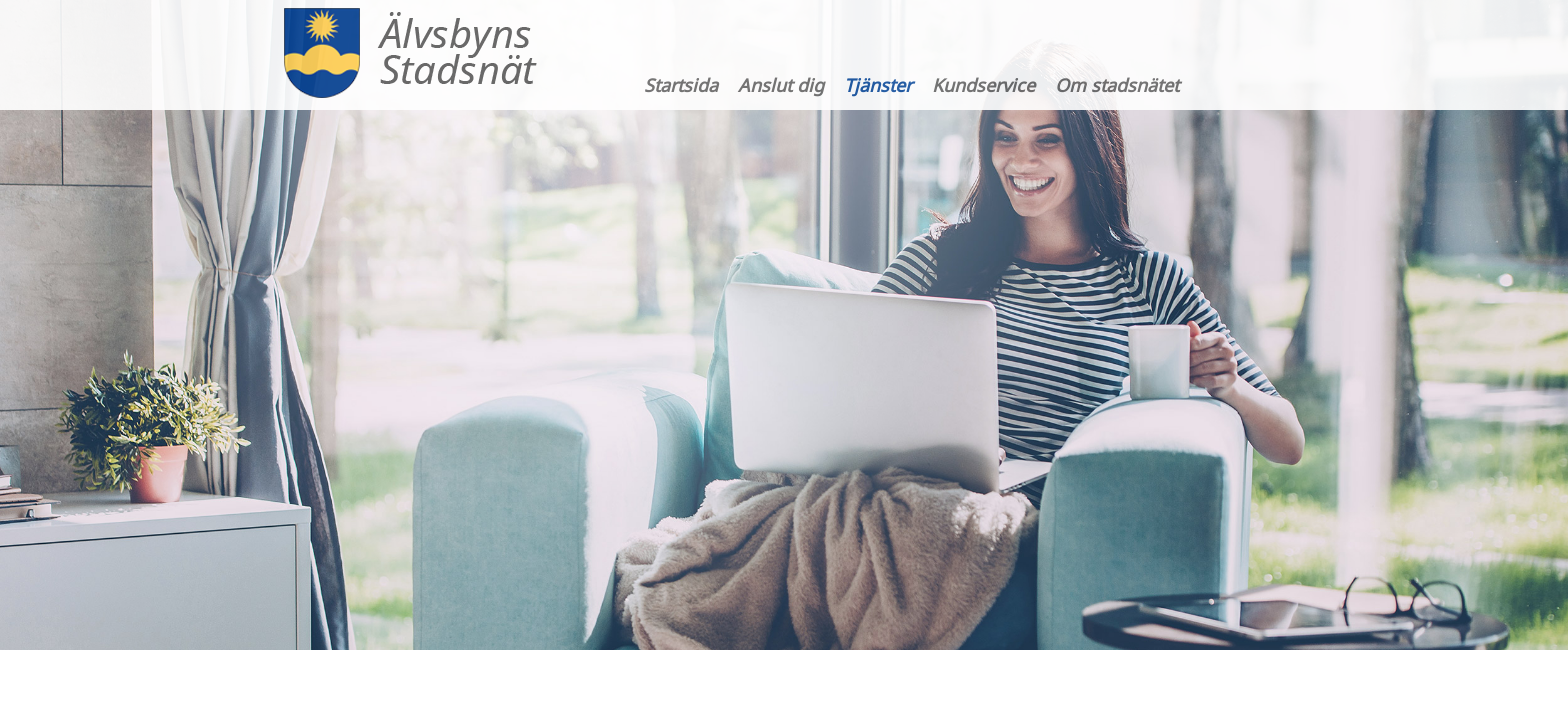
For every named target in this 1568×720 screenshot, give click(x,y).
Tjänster (878, 85)
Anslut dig (781, 85)
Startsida (681, 85)
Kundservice (983, 85)
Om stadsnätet (1117, 85)
